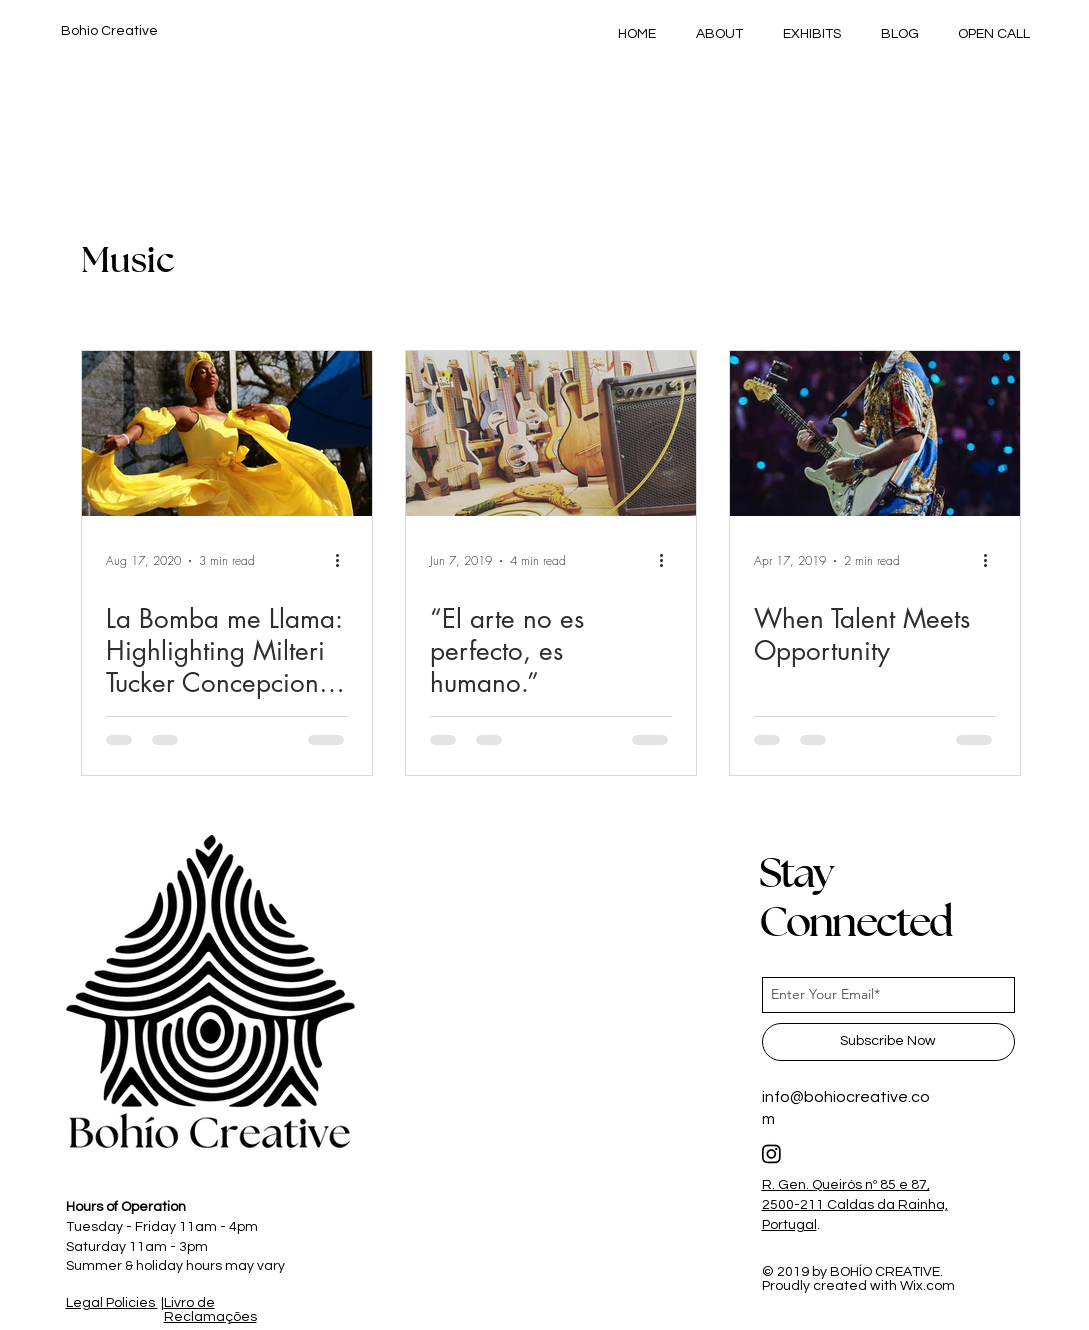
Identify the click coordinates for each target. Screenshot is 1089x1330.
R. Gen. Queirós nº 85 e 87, (846, 1185)
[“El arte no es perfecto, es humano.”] (551, 433)
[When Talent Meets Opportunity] (875, 433)
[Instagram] (771, 1153)
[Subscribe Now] (888, 1042)
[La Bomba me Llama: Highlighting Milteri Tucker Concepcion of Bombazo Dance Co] (227, 433)
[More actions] (345, 561)
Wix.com (927, 1286)
